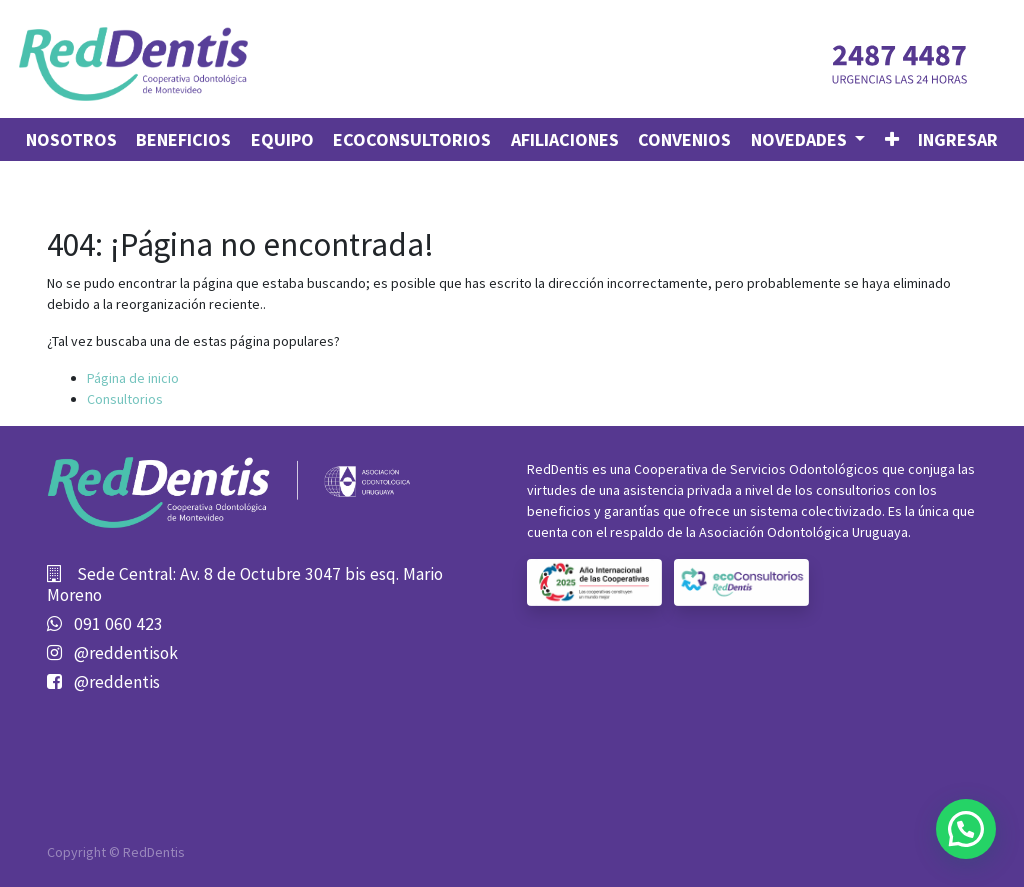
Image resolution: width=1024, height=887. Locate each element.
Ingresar (958, 139)
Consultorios (125, 399)
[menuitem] (71, 139)
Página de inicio (133, 378)
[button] (892, 139)
